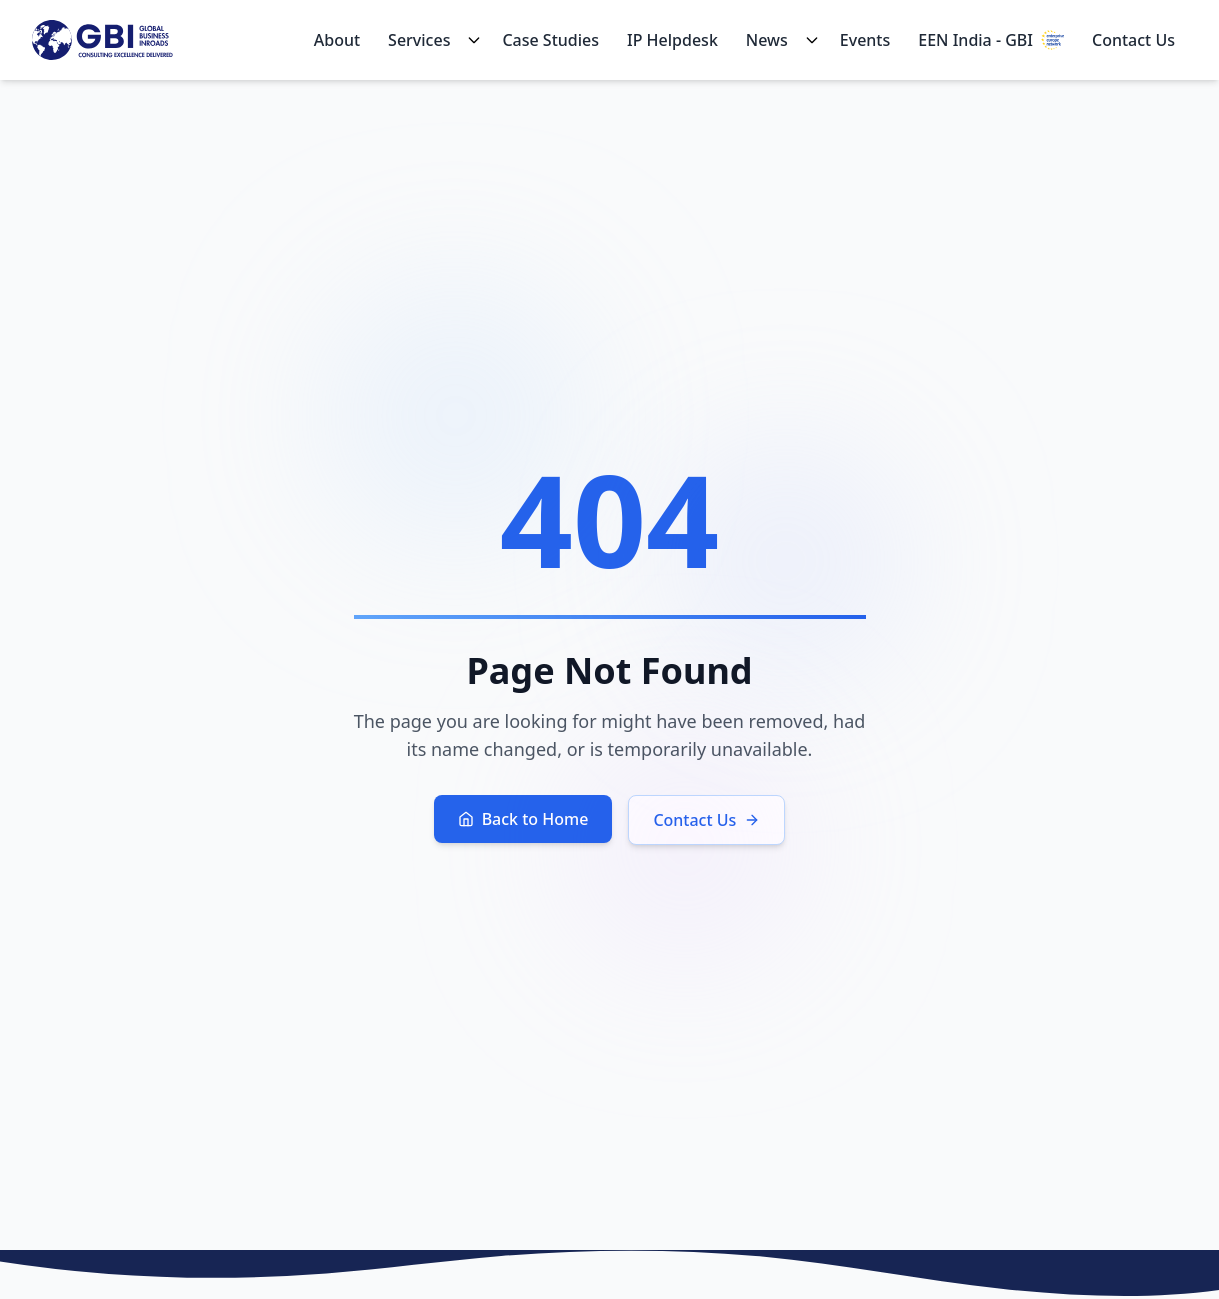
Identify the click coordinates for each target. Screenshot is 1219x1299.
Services (419, 40)
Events (865, 40)
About (337, 40)
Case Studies (550, 40)
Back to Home (523, 819)
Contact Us (1133, 40)
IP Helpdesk (672, 40)
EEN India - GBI (991, 40)
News (767, 40)
